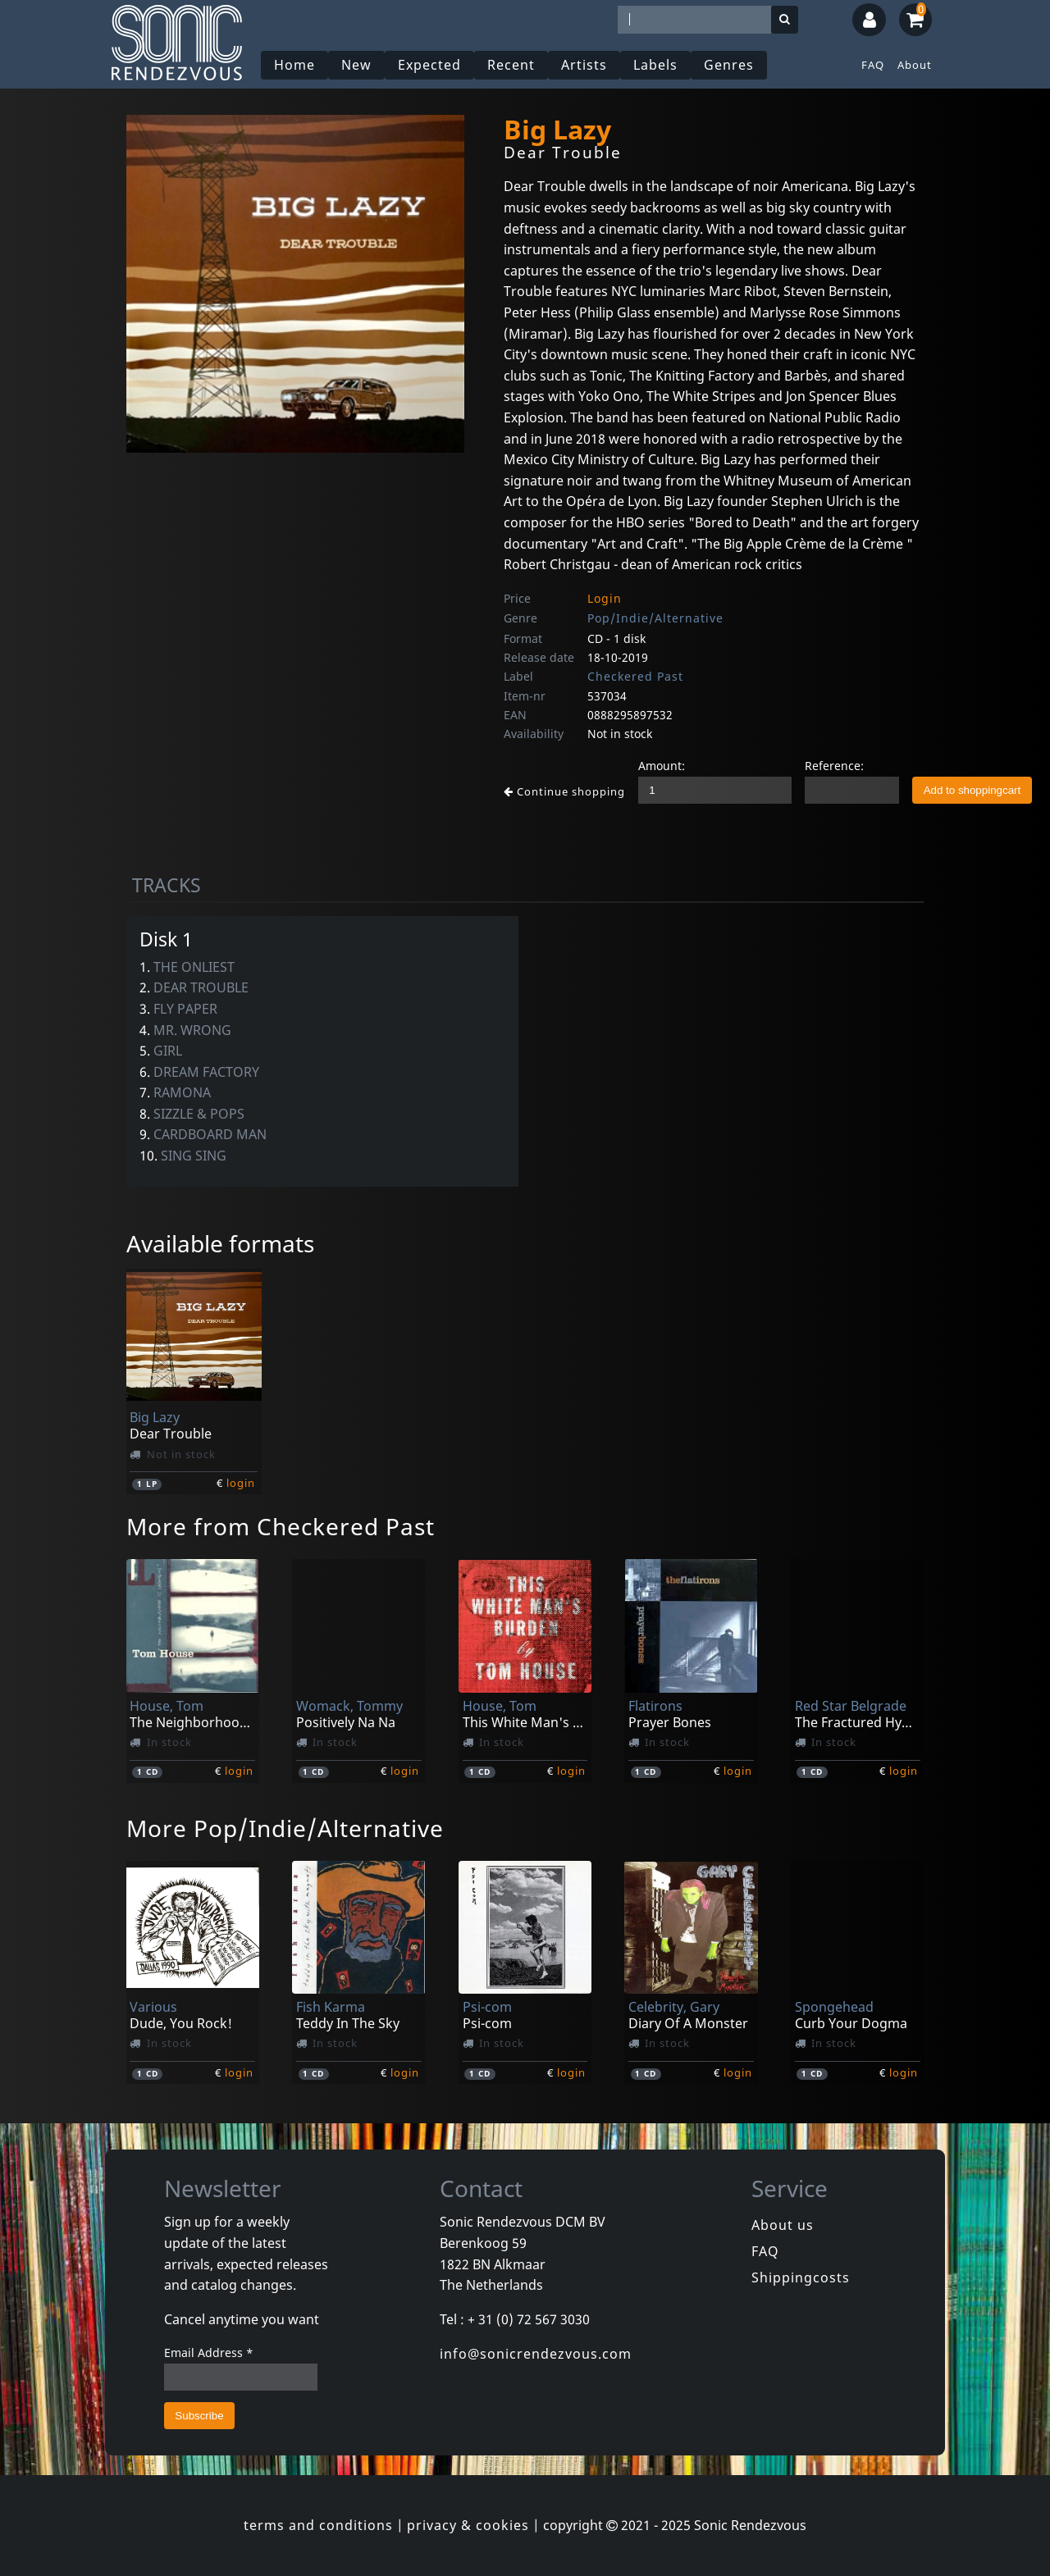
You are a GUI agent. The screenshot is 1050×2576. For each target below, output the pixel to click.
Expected (429, 65)
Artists (584, 65)
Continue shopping (564, 791)
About (914, 64)
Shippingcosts (800, 2277)
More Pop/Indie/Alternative (285, 1828)
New (356, 65)
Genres (729, 65)
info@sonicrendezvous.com (536, 2354)
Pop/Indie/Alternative (655, 618)
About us (782, 2225)
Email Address (208, 2352)
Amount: (661, 765)
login (240, 1482)
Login (604, 598)
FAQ (872, 64)
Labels (655, 65)
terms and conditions (318, 2525)
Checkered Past (635, 676)
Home (294, 65)
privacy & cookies (468, 2525)
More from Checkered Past (280, 1526)
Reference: (834, 765)
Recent (511, 65)
